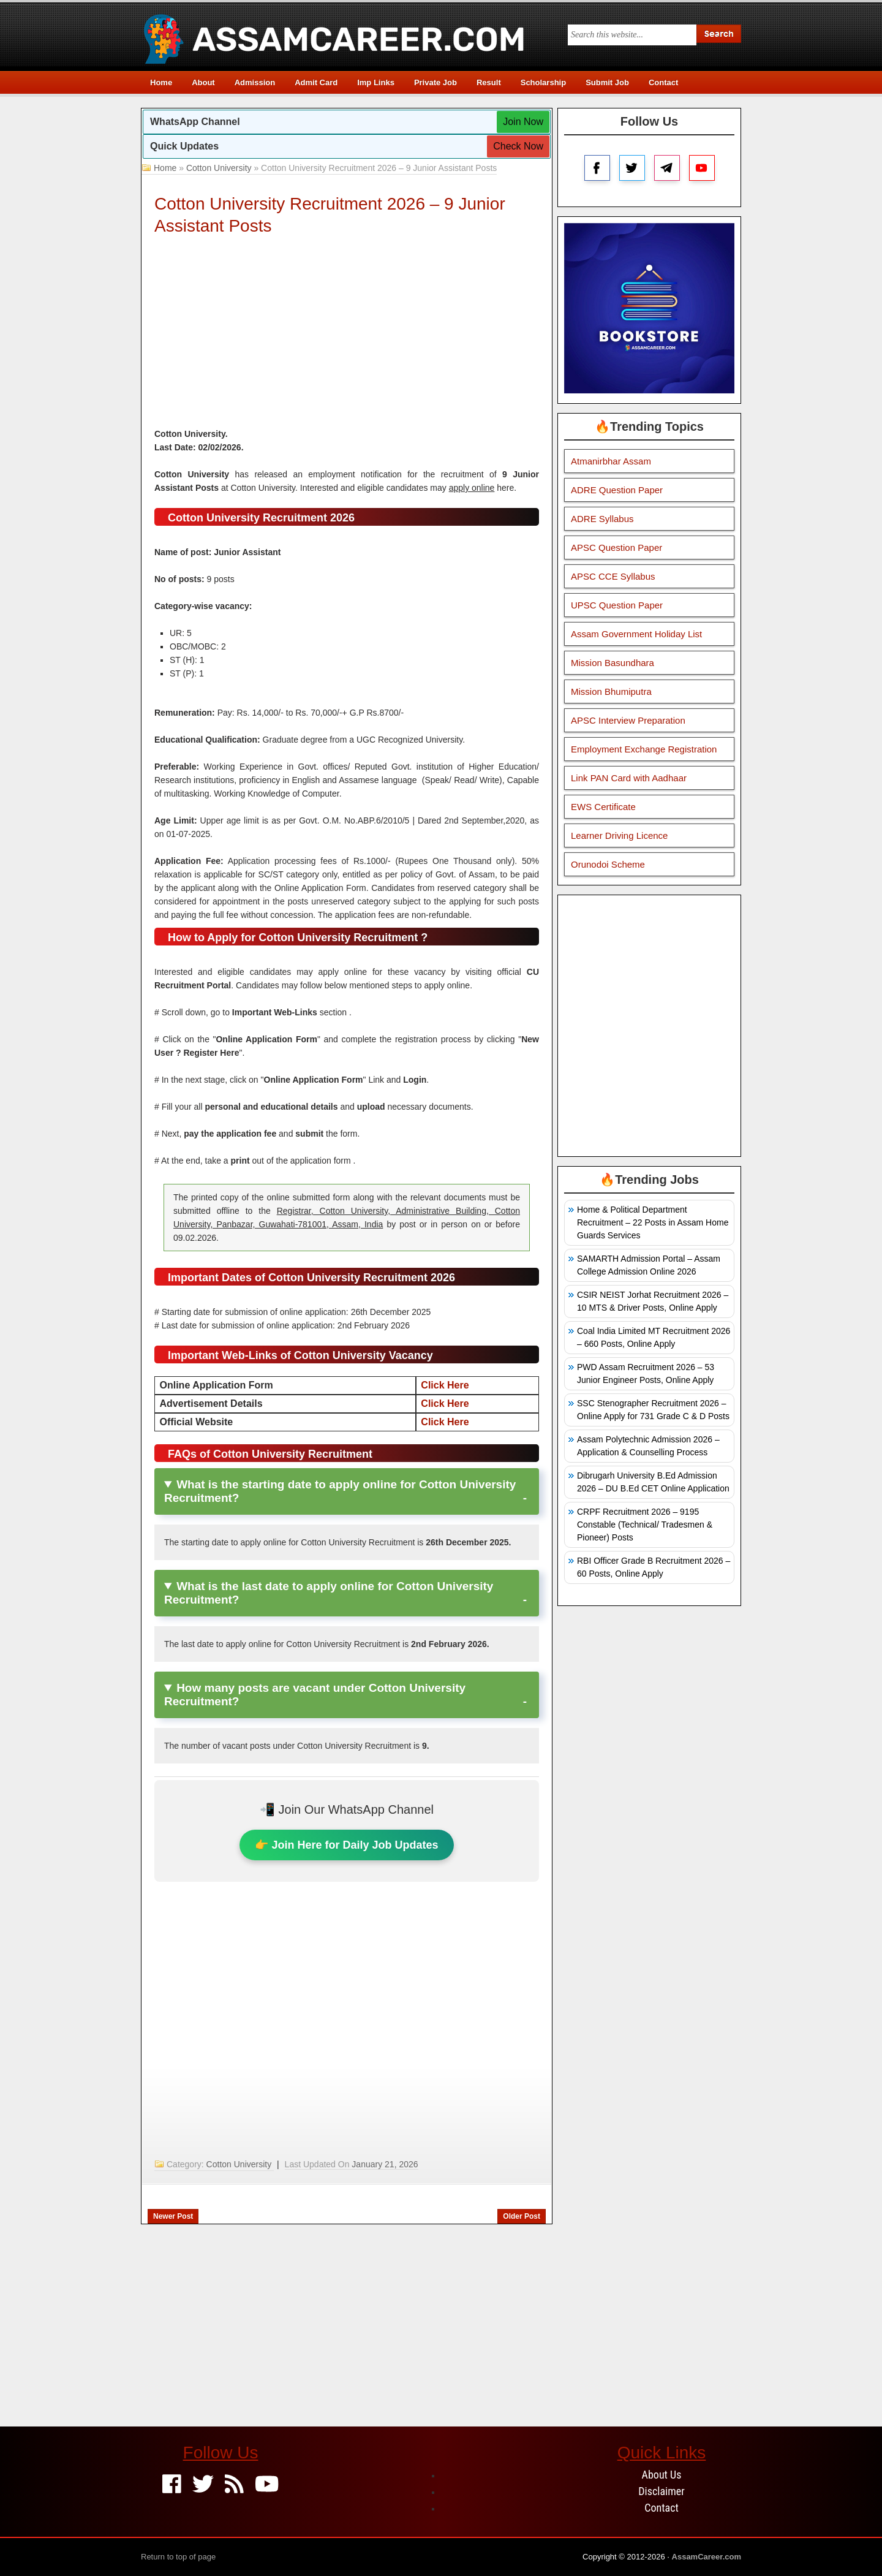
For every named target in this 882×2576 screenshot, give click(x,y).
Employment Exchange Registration (644, 749)
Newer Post (173, 2216)
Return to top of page (178, 2556)
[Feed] (234, 2485)
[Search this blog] (632, 35)
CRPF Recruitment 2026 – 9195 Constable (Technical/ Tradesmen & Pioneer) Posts (644, 1524)
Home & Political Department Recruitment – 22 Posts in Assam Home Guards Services (652, 1222)
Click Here (445, 1385)
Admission (255, 82)
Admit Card (316, 82)
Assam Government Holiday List (636, 634)
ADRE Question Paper (617, 490)
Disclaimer (661, 2491)
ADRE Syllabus (602, 518)
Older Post (521, 2216)
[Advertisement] (346, 335)
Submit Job (607, 82)
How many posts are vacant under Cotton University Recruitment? (315, 1694)
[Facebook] (171, 2485)
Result (489, 82)
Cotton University (219, 168)
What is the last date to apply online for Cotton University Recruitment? (328, 1593)
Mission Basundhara (612, 662)
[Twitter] (203, 2485)
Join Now (523, 121)
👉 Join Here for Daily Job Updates (346, 1845)
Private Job (435, 82)
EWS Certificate (603, 806)
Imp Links (375, 82)
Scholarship (543, 82)
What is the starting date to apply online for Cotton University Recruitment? (340, 1491)
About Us (662, 2474)
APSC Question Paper (616, 547)
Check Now (518, 146)
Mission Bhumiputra (611, 691)
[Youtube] (267, 2485)
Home (161, 82)
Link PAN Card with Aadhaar (629, 778)
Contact (663, 82)
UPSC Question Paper (617, 605)
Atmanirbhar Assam (611, 461)
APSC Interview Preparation (628, 720)
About (203, 82)
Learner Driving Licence (619, 835)
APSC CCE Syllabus (613, 576)
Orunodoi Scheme (608, 864)
